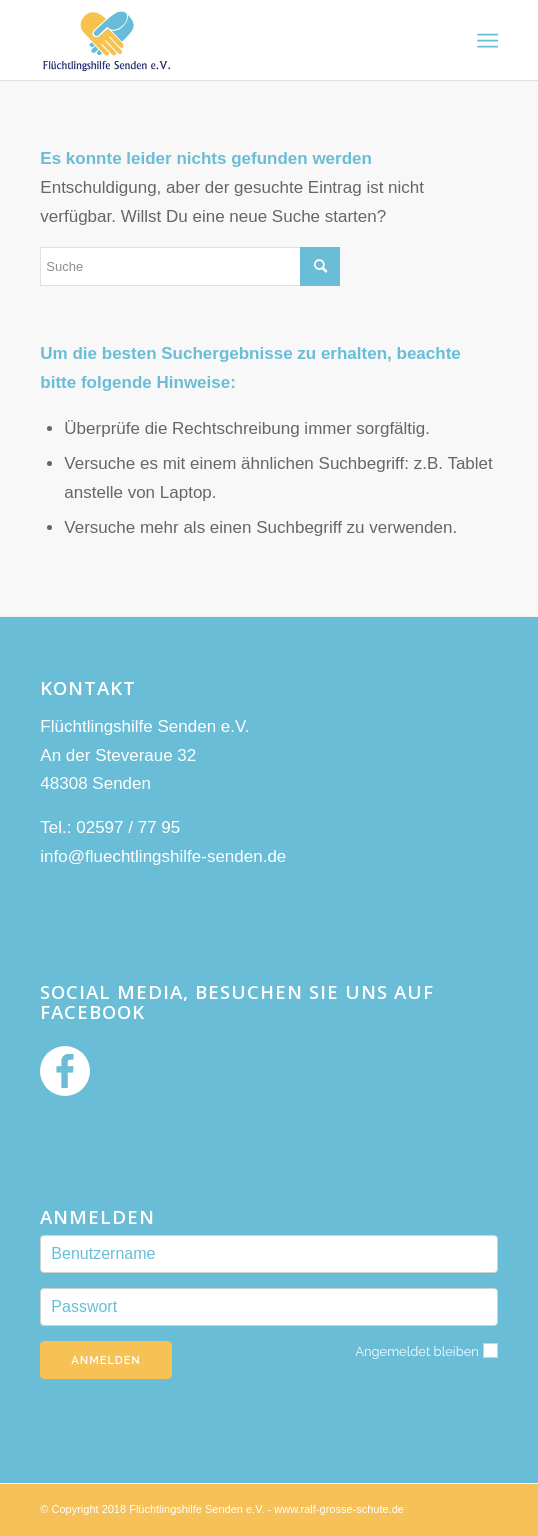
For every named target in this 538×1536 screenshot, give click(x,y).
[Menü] (485, 41)
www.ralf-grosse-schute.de (339, 1509)
